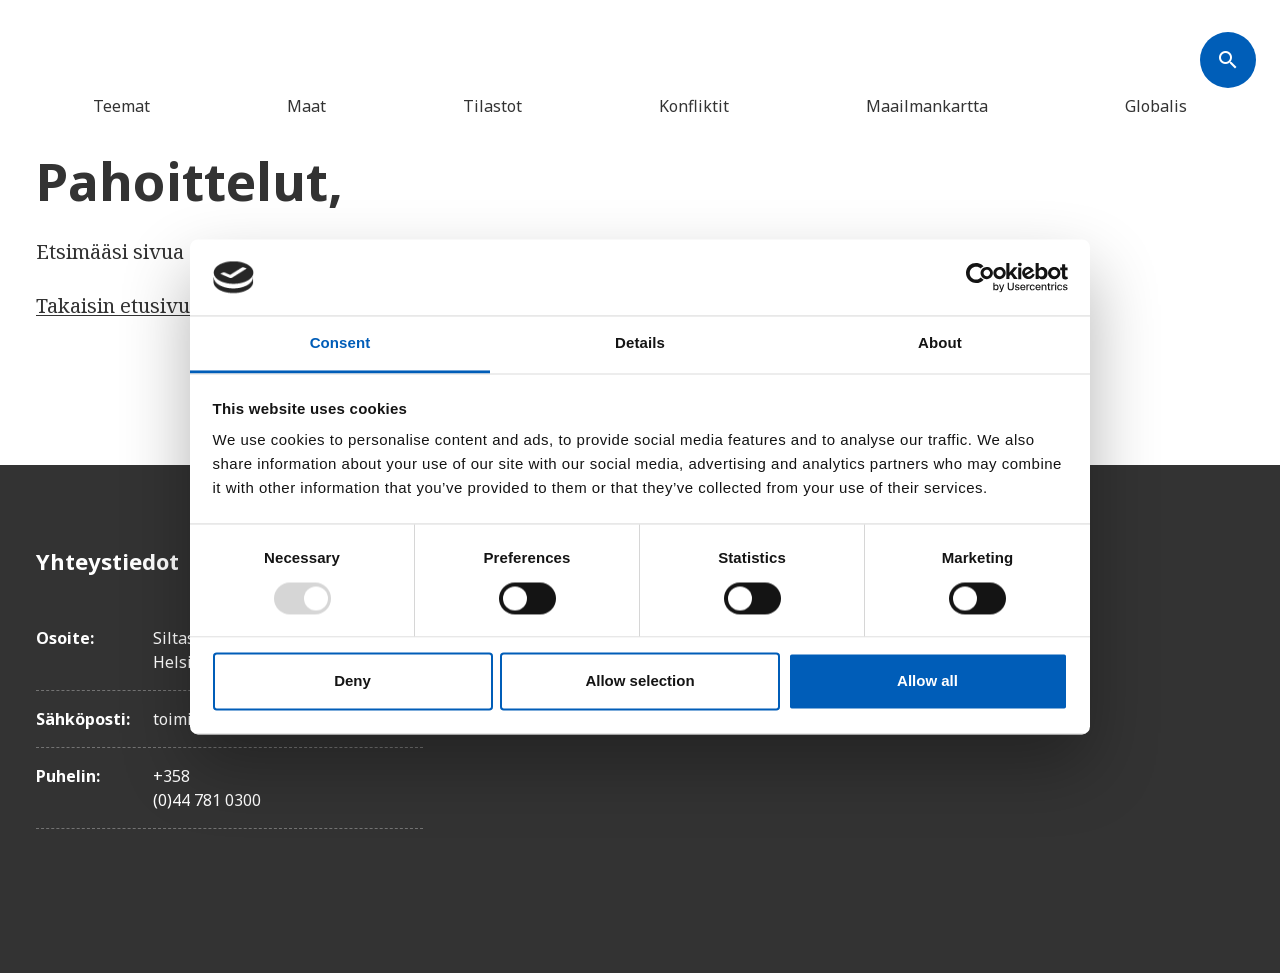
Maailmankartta (927, 106)
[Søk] (1228, 60)
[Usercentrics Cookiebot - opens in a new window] (980, 277)
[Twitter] (1228, 617)
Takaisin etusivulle (124, 305)
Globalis (1156, 106)
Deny (352, 681)
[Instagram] (1228, 673)
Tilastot (492, 106)
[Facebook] (1228, 561)
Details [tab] (640, 343)
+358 (171, 776)
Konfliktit (694, 106)
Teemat (121, 106)
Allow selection (639, 681)
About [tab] (940, 343)
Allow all (927, 681)
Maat (306, 106)
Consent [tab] (340, 343)
